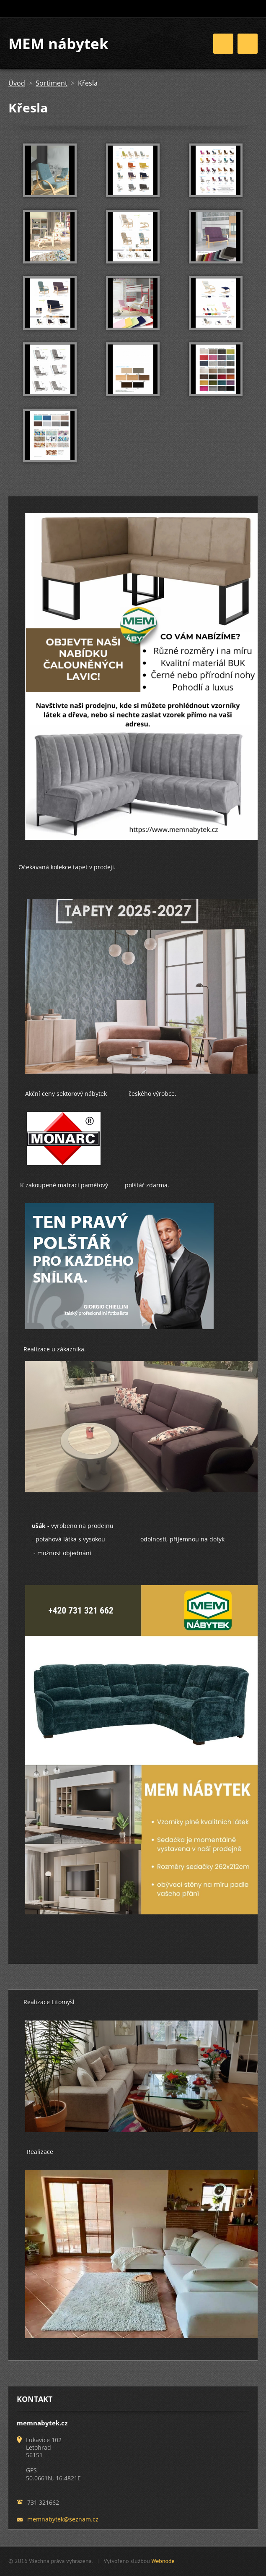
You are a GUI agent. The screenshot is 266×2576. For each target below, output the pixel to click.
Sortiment (51, 83)
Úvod (16, 83)
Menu (248, 44)
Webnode (162, 2561)
